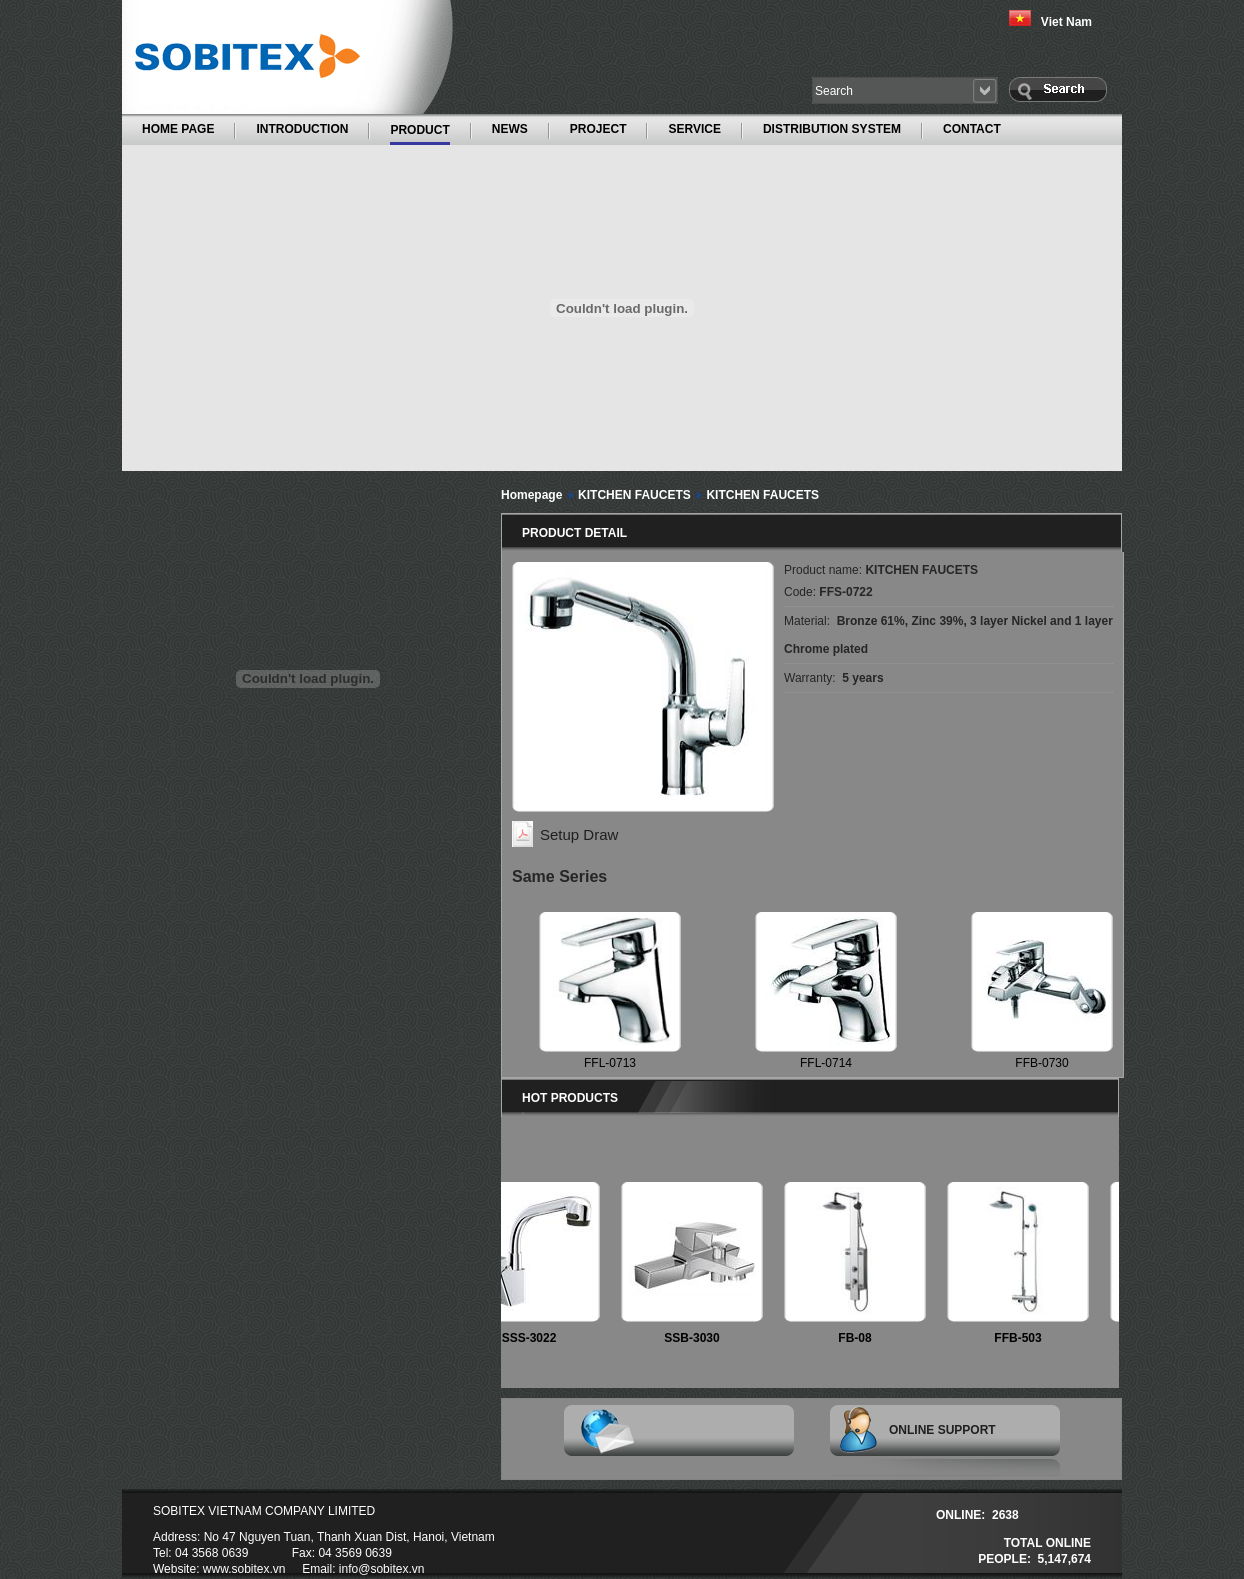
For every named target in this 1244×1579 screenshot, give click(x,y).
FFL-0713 (610, 1063)
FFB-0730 (1041, 1063)
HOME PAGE (178, 129)
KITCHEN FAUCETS (634, 495)
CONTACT (972, 129)
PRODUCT (419, 129)
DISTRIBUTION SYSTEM (832, 129)
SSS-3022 (535, 1338)
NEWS (510, 129)
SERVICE (694, 129)
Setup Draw (579, 834)
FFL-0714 (826, 1063)
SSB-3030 (697, 1338)
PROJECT (598, 129)
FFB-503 (1023, 1338)
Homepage (531, 495)
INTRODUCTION (302, 129)
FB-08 (860, 1338)
